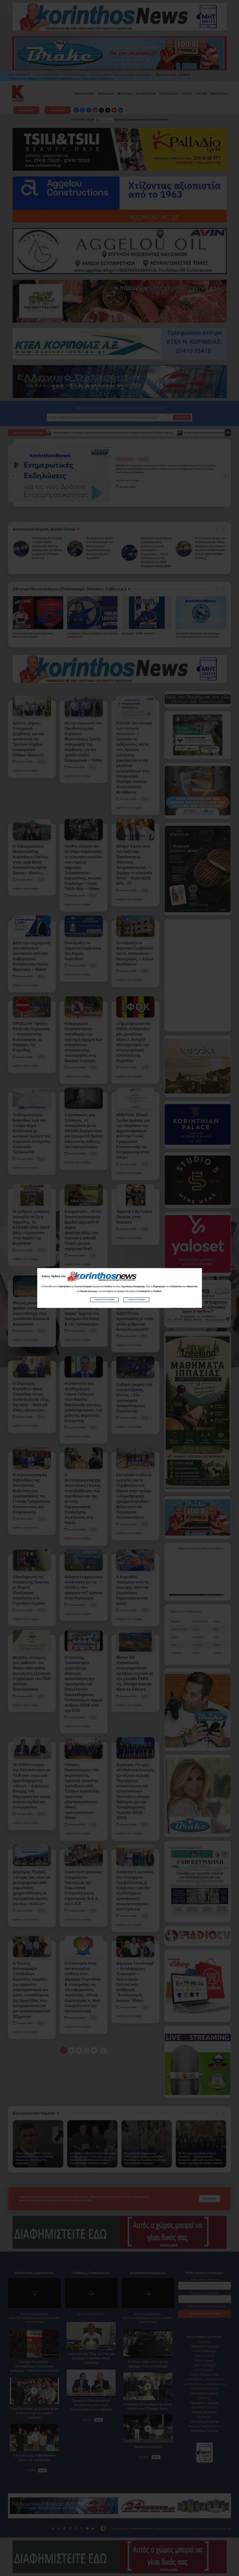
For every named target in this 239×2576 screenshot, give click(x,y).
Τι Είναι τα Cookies (136, 1300)
